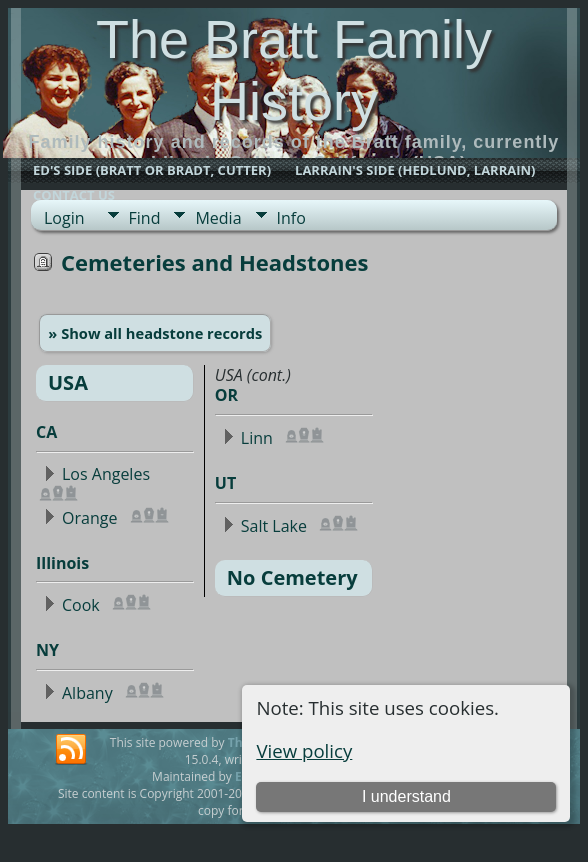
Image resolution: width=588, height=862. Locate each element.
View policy (304, 750)
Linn (257, 438)
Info (291, 218)
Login (64, 218)
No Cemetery (292, 577)
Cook (81, 605)
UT (225, 483)
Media (218, 218)
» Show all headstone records (155, 333)
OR (226, 395)
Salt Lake (274, 526)
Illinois (62, 563)
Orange (89, 518)
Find (145, 218)
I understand (406, 796)
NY (47, 650)
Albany (87, 693)
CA (46, 432)
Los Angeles (106, 474)
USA (68, 382)
